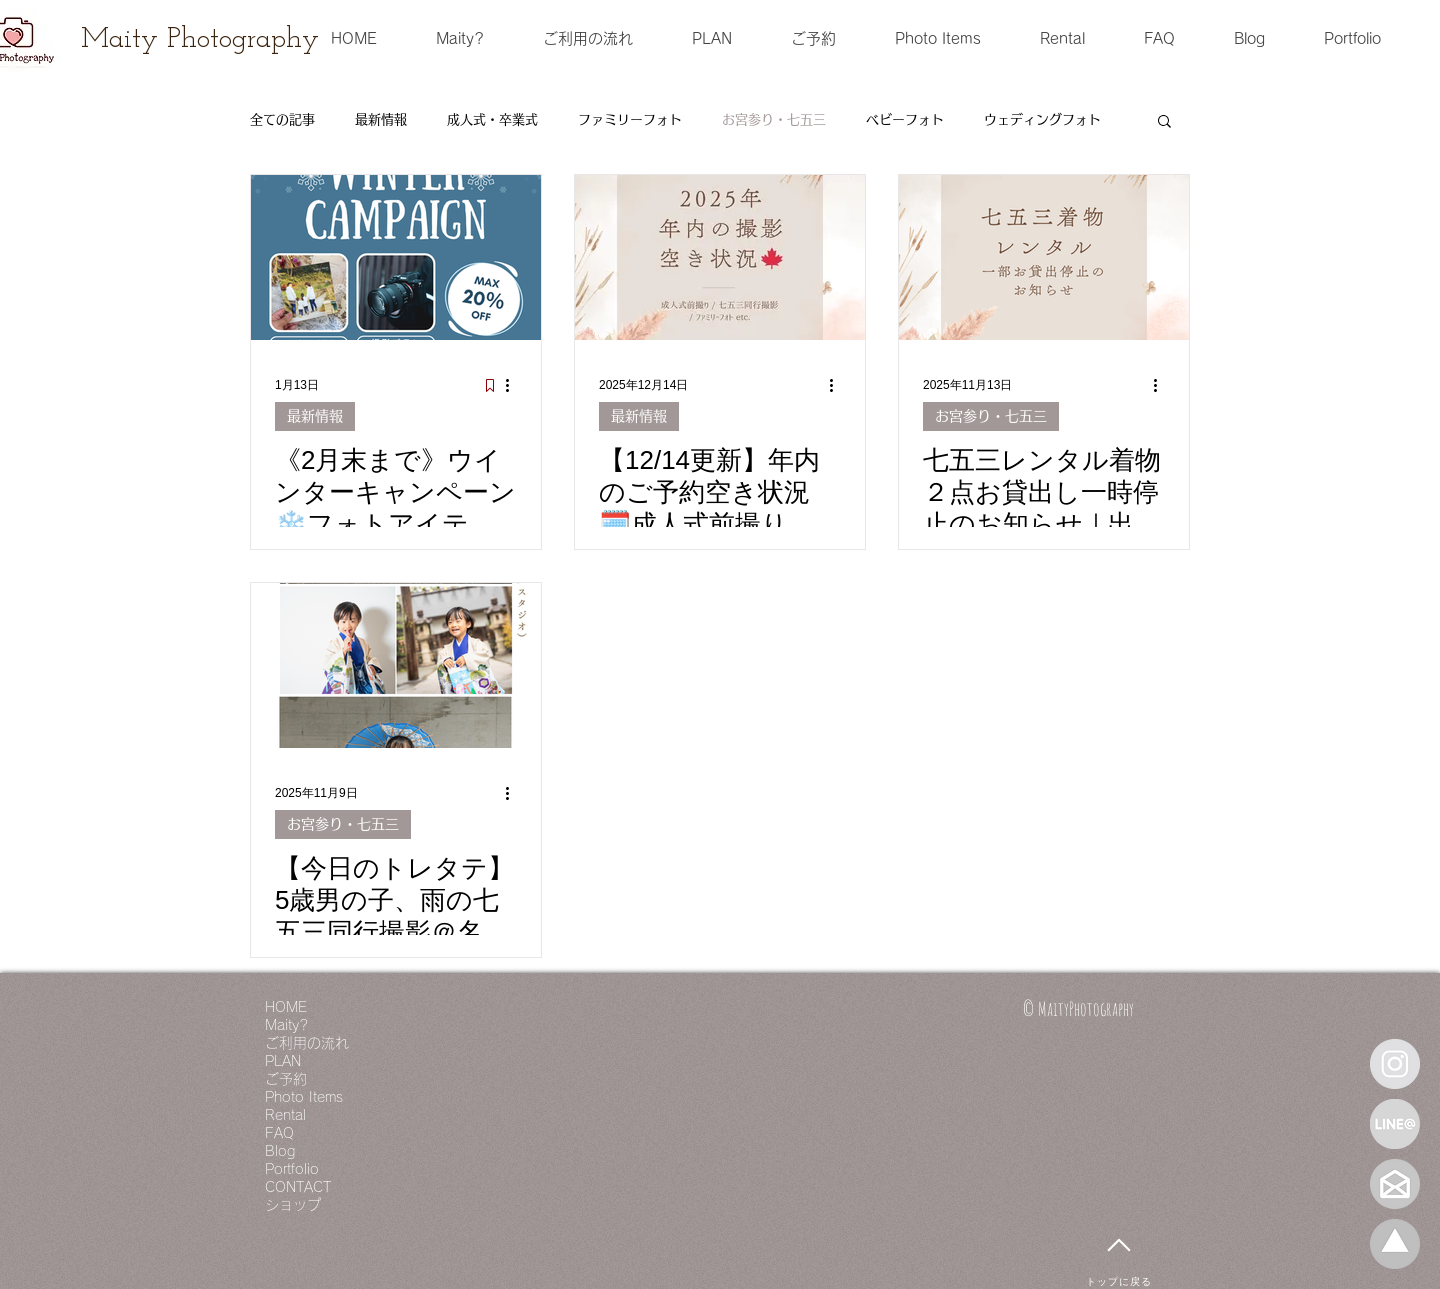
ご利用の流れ (307, 1043)
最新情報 (381, 119)
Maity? (287, 1025)
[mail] (1395, 1184)
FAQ (279, 1133)
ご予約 (286, 1079)
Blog (280, 1151)
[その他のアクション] (514, 385)
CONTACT (298, 1187)
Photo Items (304, 1097)
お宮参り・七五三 (774, 119)
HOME (286, 1007)
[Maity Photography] (200, 40)
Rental (285, 1115)
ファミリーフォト (630, 119)
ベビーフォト (905, 119)
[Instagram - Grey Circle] (1395, 1064)
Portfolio (292, 1169)
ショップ (293, 1205)
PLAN (283, 1061)
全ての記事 (282, 119)
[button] (1164, 122)
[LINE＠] (1395, 1124)
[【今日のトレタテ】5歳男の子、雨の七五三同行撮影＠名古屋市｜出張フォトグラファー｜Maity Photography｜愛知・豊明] (396, 665)
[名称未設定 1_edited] (1395, 1244)
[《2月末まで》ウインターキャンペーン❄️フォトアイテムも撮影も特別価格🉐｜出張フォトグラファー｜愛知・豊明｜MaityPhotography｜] (396, 257)
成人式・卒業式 (492, 119)
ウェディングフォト (1042, 119)
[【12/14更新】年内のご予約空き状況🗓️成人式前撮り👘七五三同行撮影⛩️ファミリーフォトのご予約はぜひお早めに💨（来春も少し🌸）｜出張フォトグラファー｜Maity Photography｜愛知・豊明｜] (720, 257)
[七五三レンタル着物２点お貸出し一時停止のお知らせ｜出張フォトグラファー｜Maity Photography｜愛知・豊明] (1044, 257)
